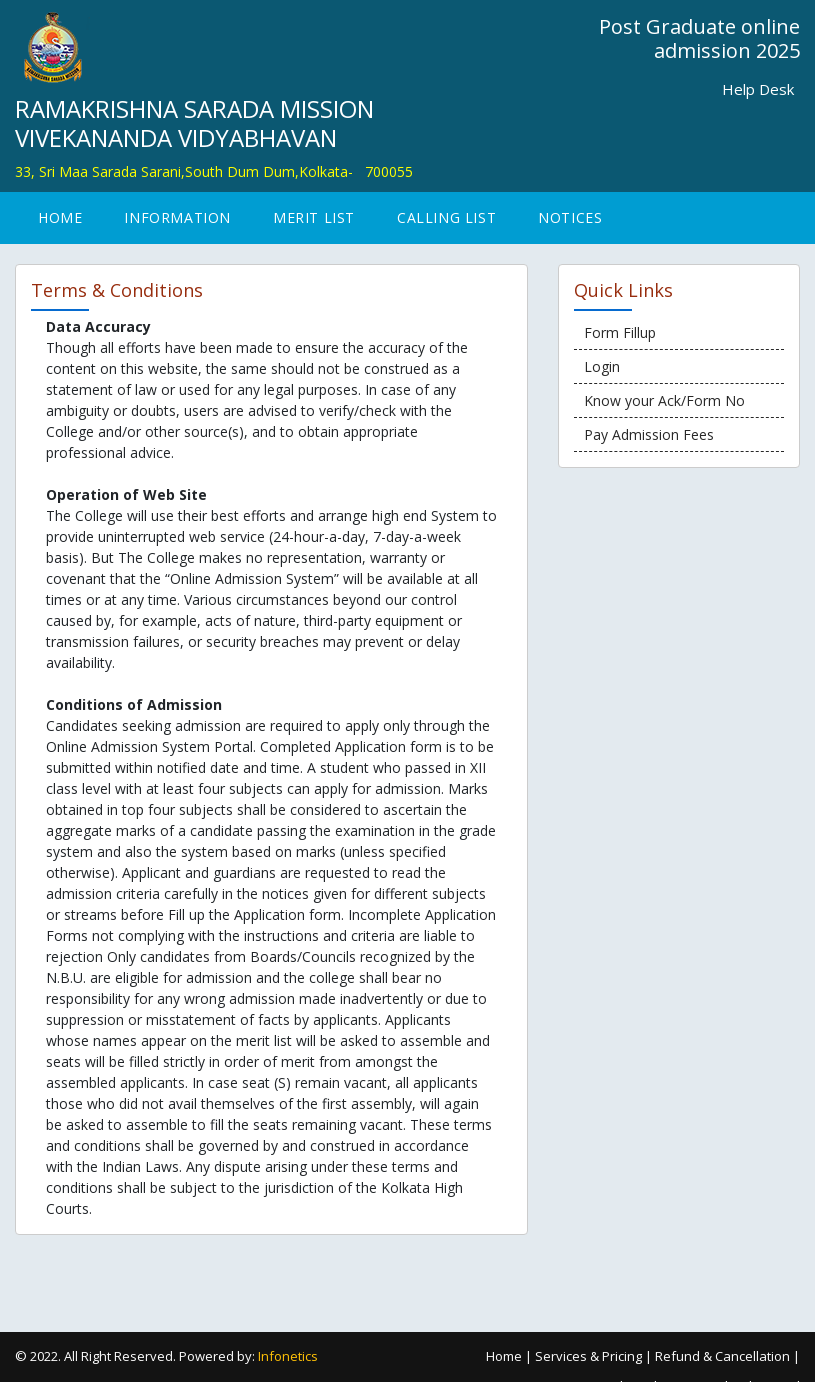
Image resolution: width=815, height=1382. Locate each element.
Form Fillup (620, 332)
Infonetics (288, 1356)
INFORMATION (177, 217)
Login (602, 366)
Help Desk (758, 89)
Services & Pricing (588, 1356)
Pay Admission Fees (649, 434)
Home (60, 217)
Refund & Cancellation (722, 1356)
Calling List (446, 217)
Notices (570, 217)
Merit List (314, 217)
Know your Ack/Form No (664, 400)
